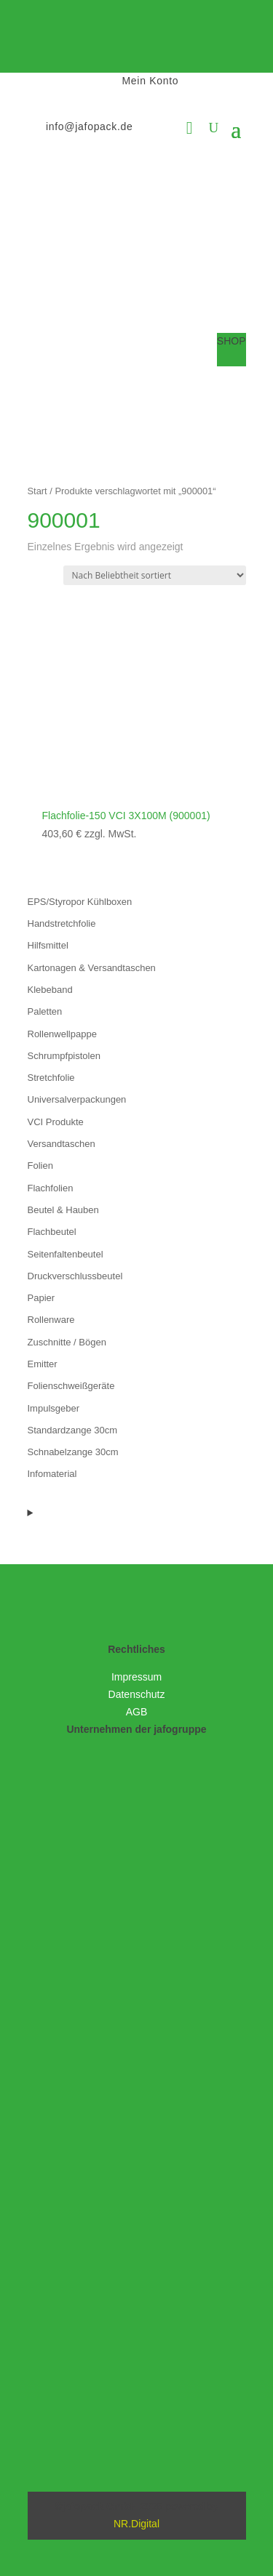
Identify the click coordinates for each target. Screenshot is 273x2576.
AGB (137, 1712)
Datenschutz (136, 1694)
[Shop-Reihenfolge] (154, 575)
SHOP (231, 341)
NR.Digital (136, 2523)
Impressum (136, 1677)
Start (37, 491)
